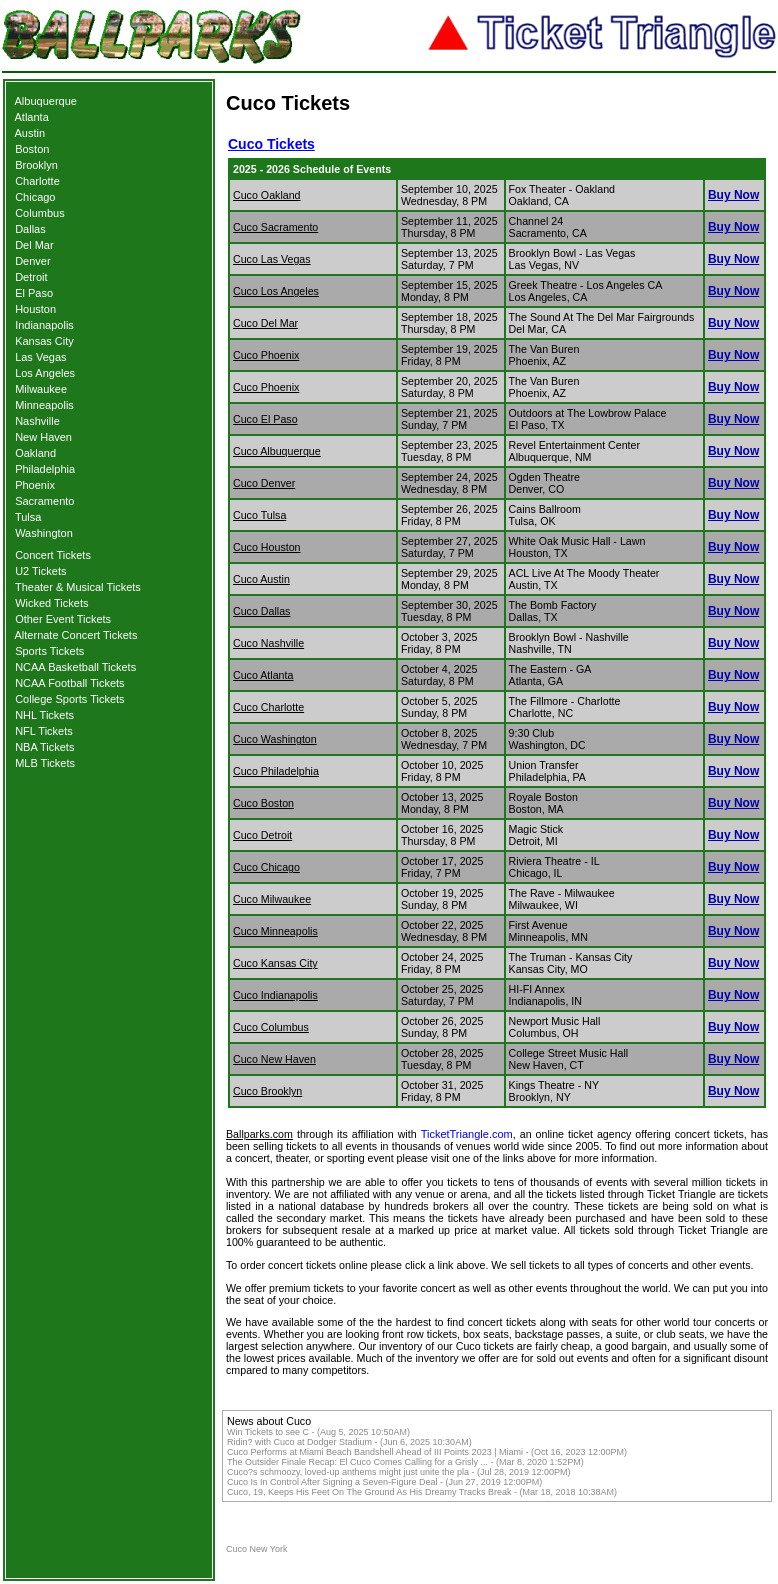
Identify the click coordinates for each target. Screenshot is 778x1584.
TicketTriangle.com (467, 1134)
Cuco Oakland (267, 195)
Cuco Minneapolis (275, 931)
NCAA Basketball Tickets (75, 667)
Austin (30, 133)
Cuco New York (257, 1549)
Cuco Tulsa (259, 515)
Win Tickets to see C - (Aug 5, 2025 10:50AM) (318, 1432)
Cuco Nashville (268, 643)
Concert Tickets (53, 555)
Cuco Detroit (262, 835)
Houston (35, 309)
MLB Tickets (45, 763)
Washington (44, 533)
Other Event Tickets (63, 619)
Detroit (31, 277)
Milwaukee (41, 389)
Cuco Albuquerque (277, 451)
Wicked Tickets (51, 603)
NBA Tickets (44, 747)
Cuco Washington (275, 739)
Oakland (35, 453)
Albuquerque (46, 101)
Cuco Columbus (271, 1027)
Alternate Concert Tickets (76, 635)
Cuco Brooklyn (267, 1091)
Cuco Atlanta (263, 675)
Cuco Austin (261, 579)
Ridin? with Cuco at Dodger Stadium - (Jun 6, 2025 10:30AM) (349, 1442)
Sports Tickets (49, 651)
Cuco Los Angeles (276, 291)
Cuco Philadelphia (276, 771)
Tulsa (28, 517)
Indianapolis (44, 325)
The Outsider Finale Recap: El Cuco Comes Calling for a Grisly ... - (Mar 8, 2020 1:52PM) (405, 1462)
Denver (32, 261)
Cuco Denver (264, 483)
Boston (32, 149)
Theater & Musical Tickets (78, 587)
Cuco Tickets (271, 144)
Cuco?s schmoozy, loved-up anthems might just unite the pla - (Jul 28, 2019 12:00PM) (399, 1472)
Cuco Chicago (266, 867)
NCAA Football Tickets (69, 683)
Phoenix (35, 485)
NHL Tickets (44, 715)
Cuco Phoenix (266, 355)
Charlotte (37, 181)
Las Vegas (40, 357)
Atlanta (32, 117)
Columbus (40, 213)
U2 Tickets (40, 571)
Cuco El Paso (265, 419)
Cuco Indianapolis (275, 995)
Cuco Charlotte (268, 707)
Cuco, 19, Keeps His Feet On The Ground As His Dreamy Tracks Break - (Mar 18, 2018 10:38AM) (422, 1492)
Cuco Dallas (261, 611)
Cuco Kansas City (275, 963)
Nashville (37, 421)
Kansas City (44, 341)
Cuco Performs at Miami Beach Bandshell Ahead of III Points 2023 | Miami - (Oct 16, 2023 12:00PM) (427, 1452)
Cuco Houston (267, 547)
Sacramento (44, 501)
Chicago (35, 197)
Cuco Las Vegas (272, 259)
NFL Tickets (44, 731)
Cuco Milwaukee (272, 899)
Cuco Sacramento (275, 227)
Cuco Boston (263, 803)
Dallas (30, 229)
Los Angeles (45, 373)
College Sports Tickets (69, 699)
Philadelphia (45, 469)
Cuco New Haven (274, 1059)
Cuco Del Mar (265, 323)
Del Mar (34, 245)
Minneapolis (44, 405)
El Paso (34, 293)
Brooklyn (36, 165)
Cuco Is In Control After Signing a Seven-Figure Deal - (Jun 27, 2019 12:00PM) (384, 1482)
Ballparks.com (259, 1134)
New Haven (43, 437)
